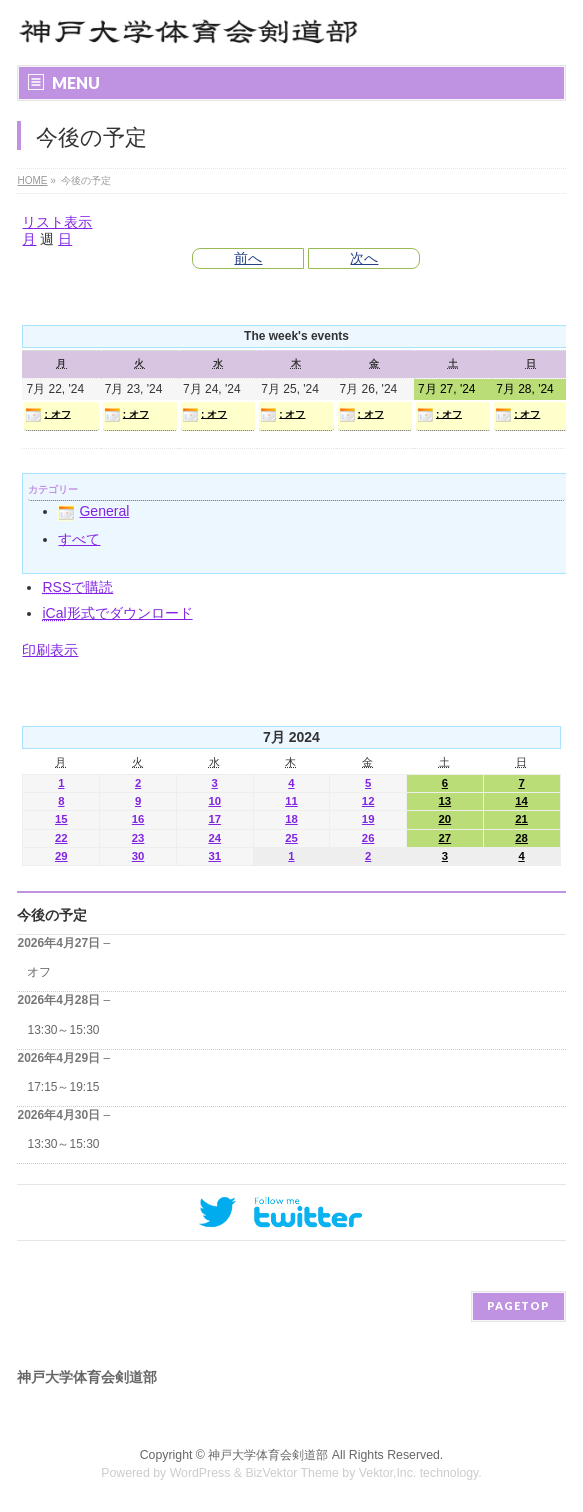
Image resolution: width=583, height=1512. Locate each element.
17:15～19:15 (63, 1087)
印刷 (50, 650)
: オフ (47, 415)
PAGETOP (518, 1305)
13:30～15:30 (63, 1030)
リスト (57, 222)
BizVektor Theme (292, 1473)
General (93, 511)
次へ (364, 258)
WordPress (200, 1473)
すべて (79, 539)
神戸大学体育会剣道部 (268, 1455)
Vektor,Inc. (388, 1473)
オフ (39, 972)
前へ (248, 258)
